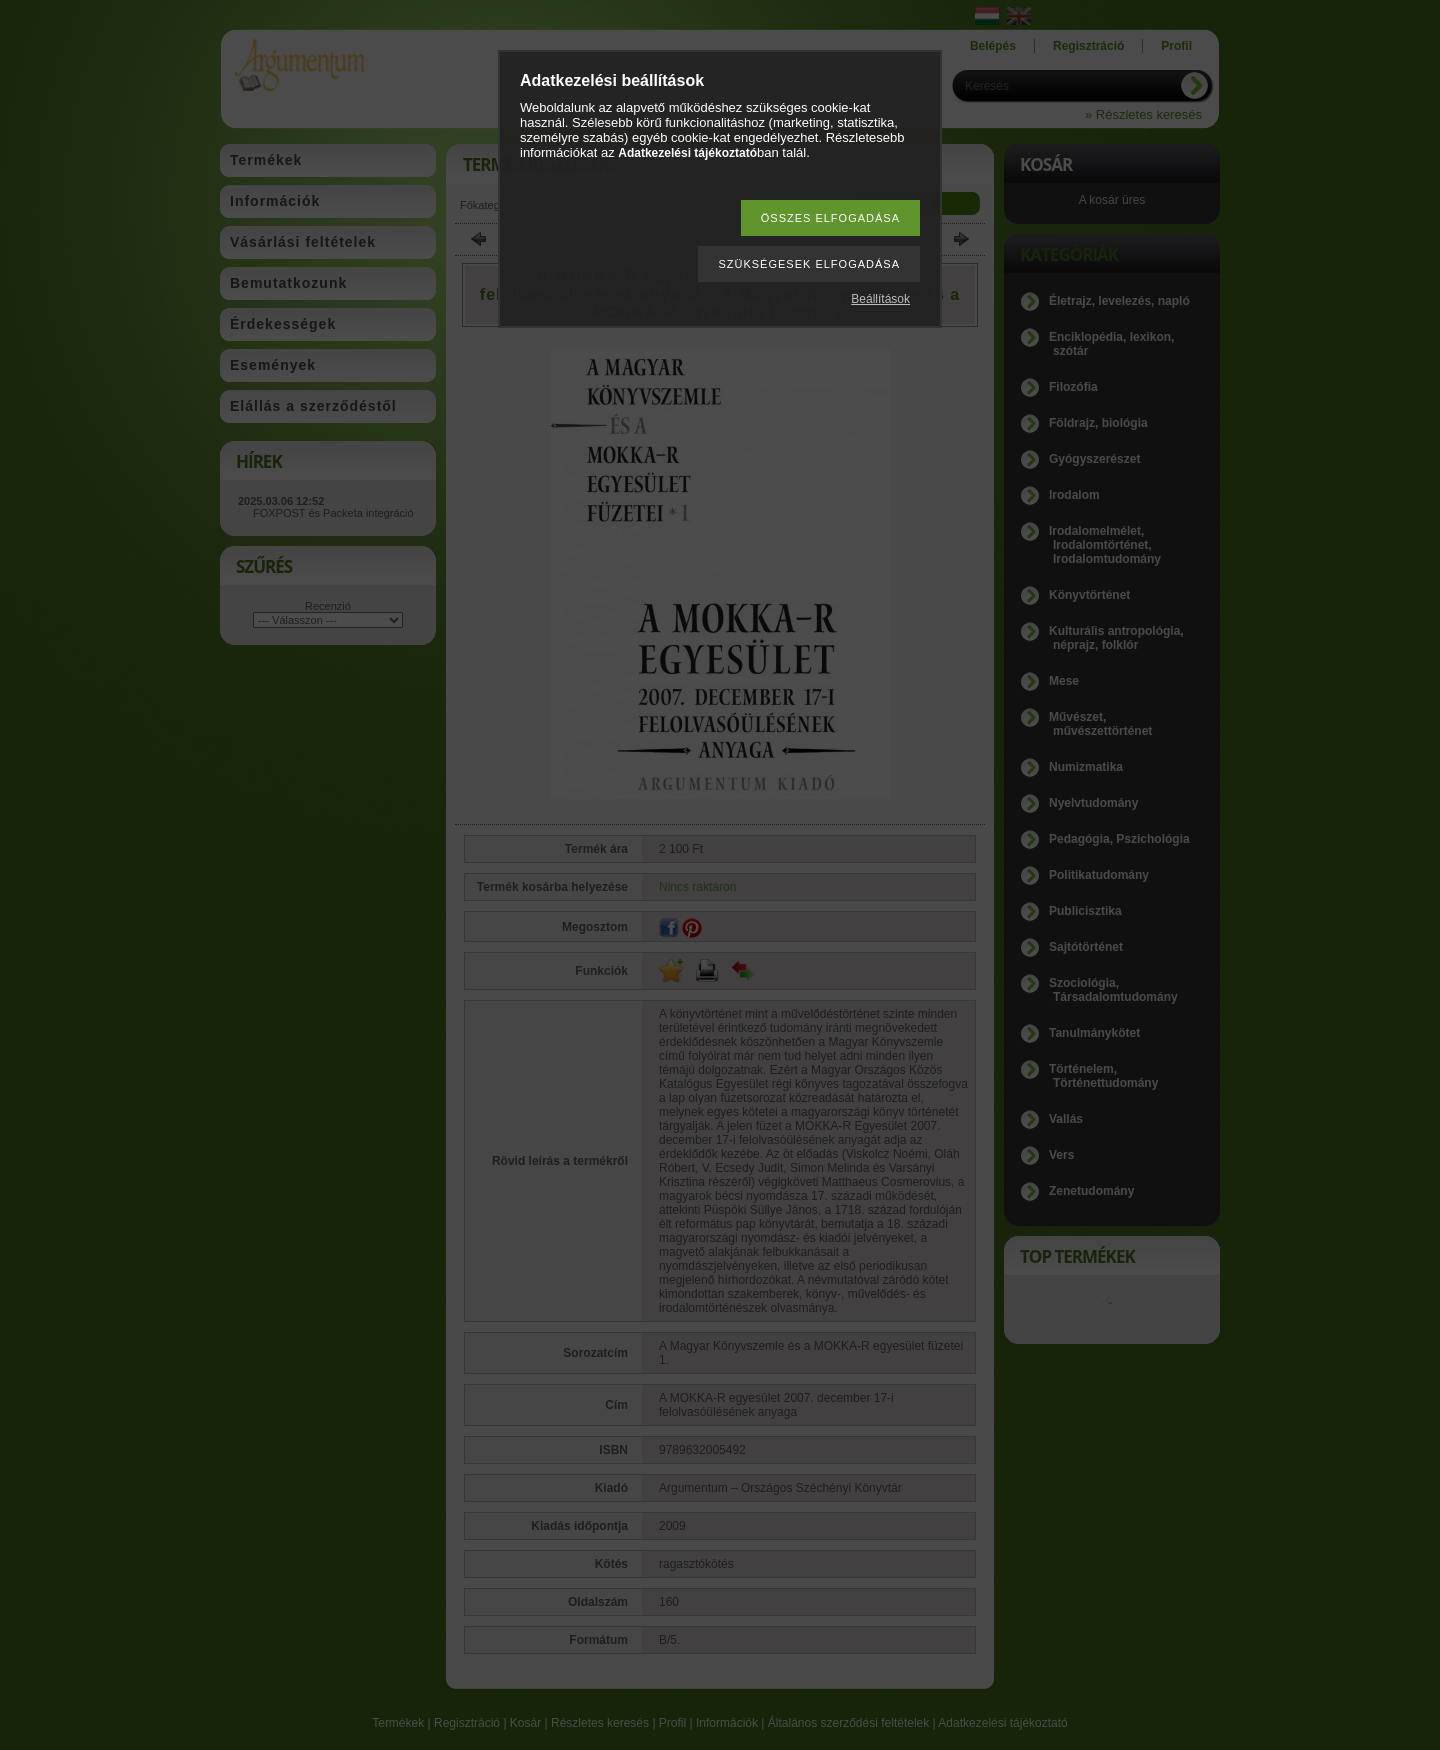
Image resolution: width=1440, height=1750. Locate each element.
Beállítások (880, 299)
